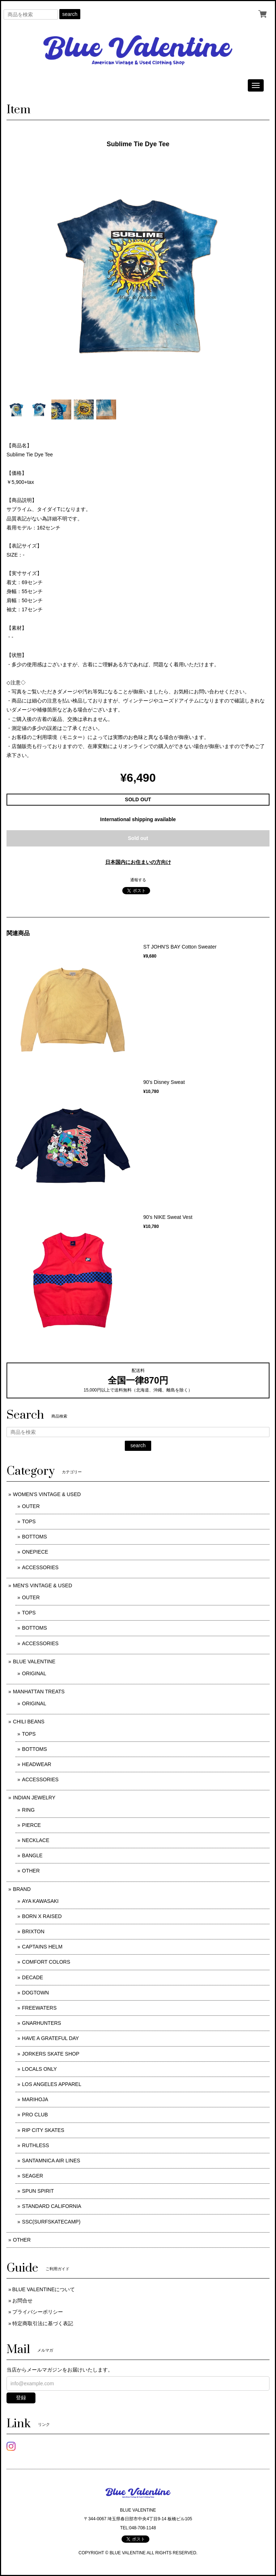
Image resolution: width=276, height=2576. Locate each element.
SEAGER (32, 2176)
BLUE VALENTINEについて (43, 2289)
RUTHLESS (35, 2145)
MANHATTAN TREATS (39, 1691)
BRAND (22, 1889)
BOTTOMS (34, 1537)
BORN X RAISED (42, 1916)
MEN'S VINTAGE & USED (42, 1585)
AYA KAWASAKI (40, 1901)
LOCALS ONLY (39, 2069)
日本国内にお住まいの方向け (138, 862)
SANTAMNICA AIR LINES (51, 2160)
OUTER (31, 1506)
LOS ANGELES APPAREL (51, 2084)
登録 (21, 2397)
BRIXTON (33, 1931)
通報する (138, 880)
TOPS (29, 1521)
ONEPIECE (35, 1552)
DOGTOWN (35, 1993)
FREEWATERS (39, 2008)
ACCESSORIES (40, 1567)
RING (28, 1810)
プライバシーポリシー (37, 2312)
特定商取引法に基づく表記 (42, 2323)
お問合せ (22, 2300)
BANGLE (32, 1855)
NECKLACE (35, 1840)
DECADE (32, 1977)
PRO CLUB (35, 2114)
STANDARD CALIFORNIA (51, 2206)
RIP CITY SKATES (43, 2130)
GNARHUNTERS (41, 2023)
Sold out (138, 838)
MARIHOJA (35, 2099)
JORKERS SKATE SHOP (50, 2054)
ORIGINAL (34, 1673)
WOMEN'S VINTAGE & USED (47, 1494)
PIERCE (31, 1825)
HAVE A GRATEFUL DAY (50, 2038)
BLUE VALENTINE (34, 1661)
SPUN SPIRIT (38, 2191)
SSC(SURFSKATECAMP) (51, 2222)
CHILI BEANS (28, 1721)
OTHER (31, 1871)
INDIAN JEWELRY (34, 1797)
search (69, 14)
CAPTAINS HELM (42, 1947)
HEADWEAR (36, 1764)
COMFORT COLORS (46, 1962)
